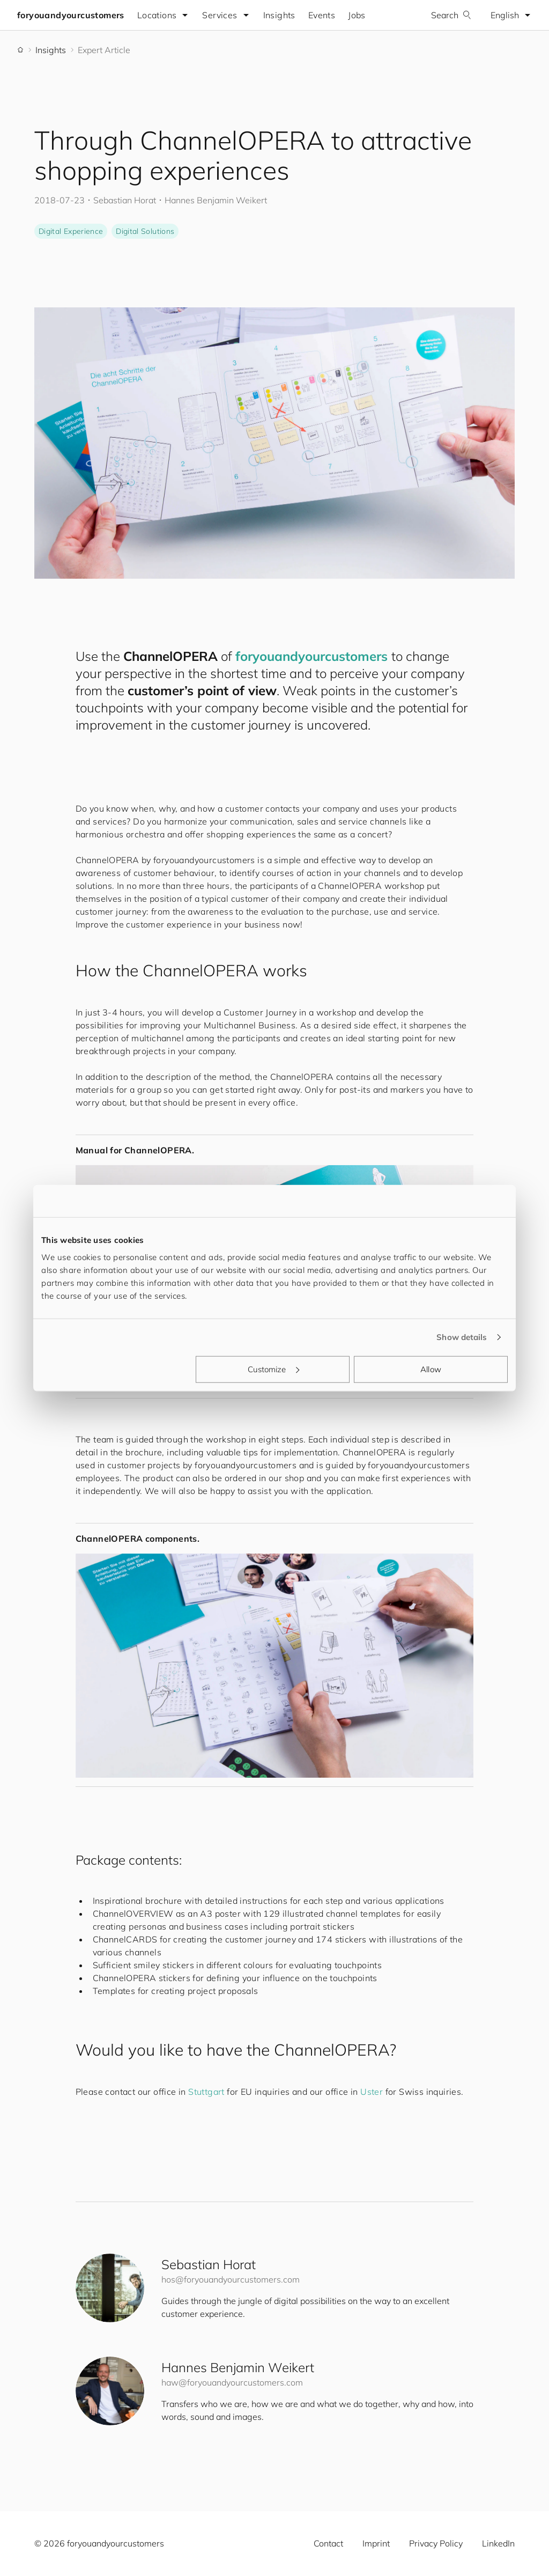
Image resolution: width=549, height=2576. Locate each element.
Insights (279, 15)
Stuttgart (206, 2091)
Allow (430, 1369)
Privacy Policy (436, 2543)
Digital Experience (71, 231)
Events (321, 15)
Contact (328, 2543)
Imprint (376, 2543)
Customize (273, 1369)
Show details (461, 1337)
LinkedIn (498, 2543)
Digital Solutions (145, 231)
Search (451, 15)
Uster (371, 2091)
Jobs (357, 15)
